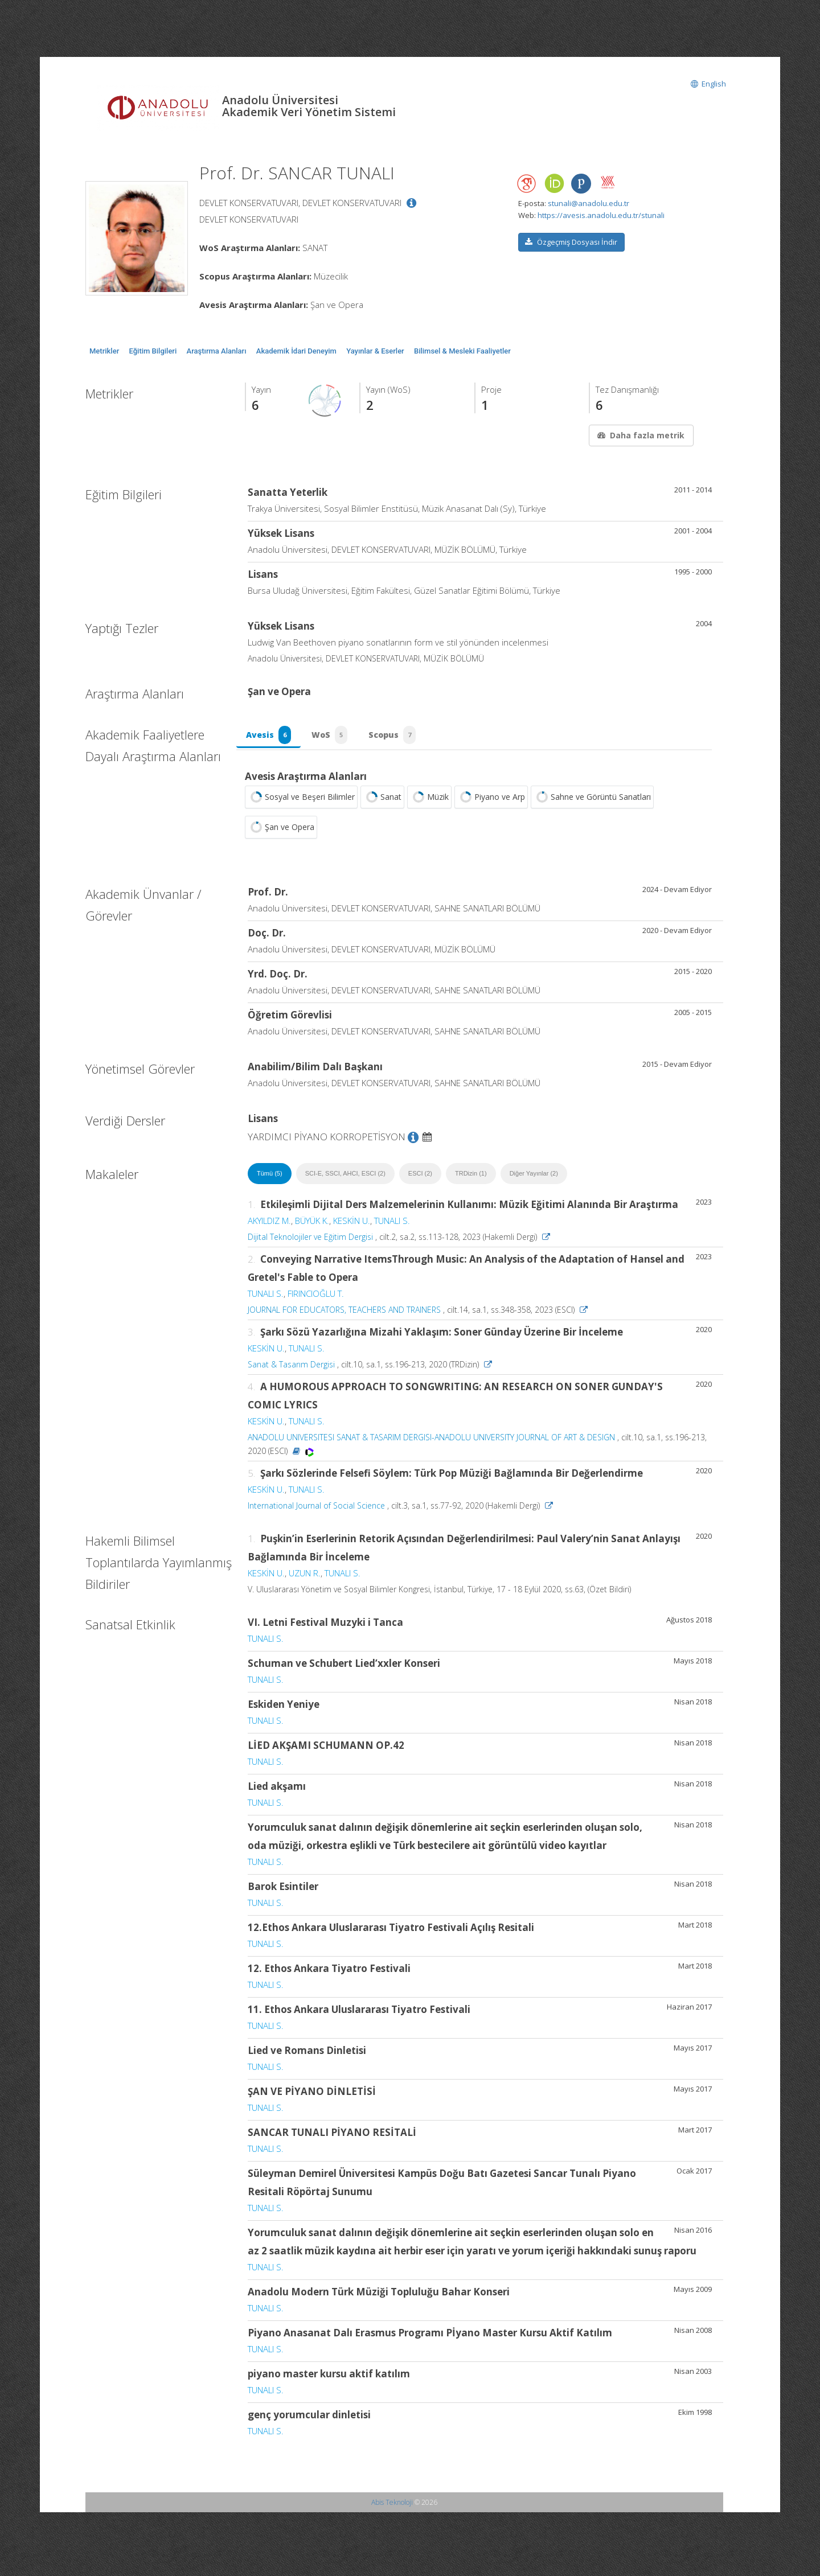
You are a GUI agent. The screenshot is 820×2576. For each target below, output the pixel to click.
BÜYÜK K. (312, 1227)
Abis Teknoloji (392, 2509)
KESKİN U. (351, 1227)
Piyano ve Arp (491, 803)
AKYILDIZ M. (269, 1227)
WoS (334, 738)
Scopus (400, 738)
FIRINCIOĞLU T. (316, 1300)
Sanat (382, 803)
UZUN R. (305, 1579)
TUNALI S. (392, 1227)
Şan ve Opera (281, 834)
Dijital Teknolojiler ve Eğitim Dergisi (310, 1243)
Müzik (429, 803)
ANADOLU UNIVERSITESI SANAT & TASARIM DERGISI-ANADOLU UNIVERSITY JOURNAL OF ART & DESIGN (431, 1444)
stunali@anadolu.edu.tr (588, 203)
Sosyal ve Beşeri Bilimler (301, 803)
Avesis (270, 738)
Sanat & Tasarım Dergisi (291, 1371)
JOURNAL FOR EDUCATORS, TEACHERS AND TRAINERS (344, 1316)
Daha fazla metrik (640, 435)
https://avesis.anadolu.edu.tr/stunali (601, 215)
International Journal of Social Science (316, 1512)
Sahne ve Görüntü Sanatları (592, 803)
